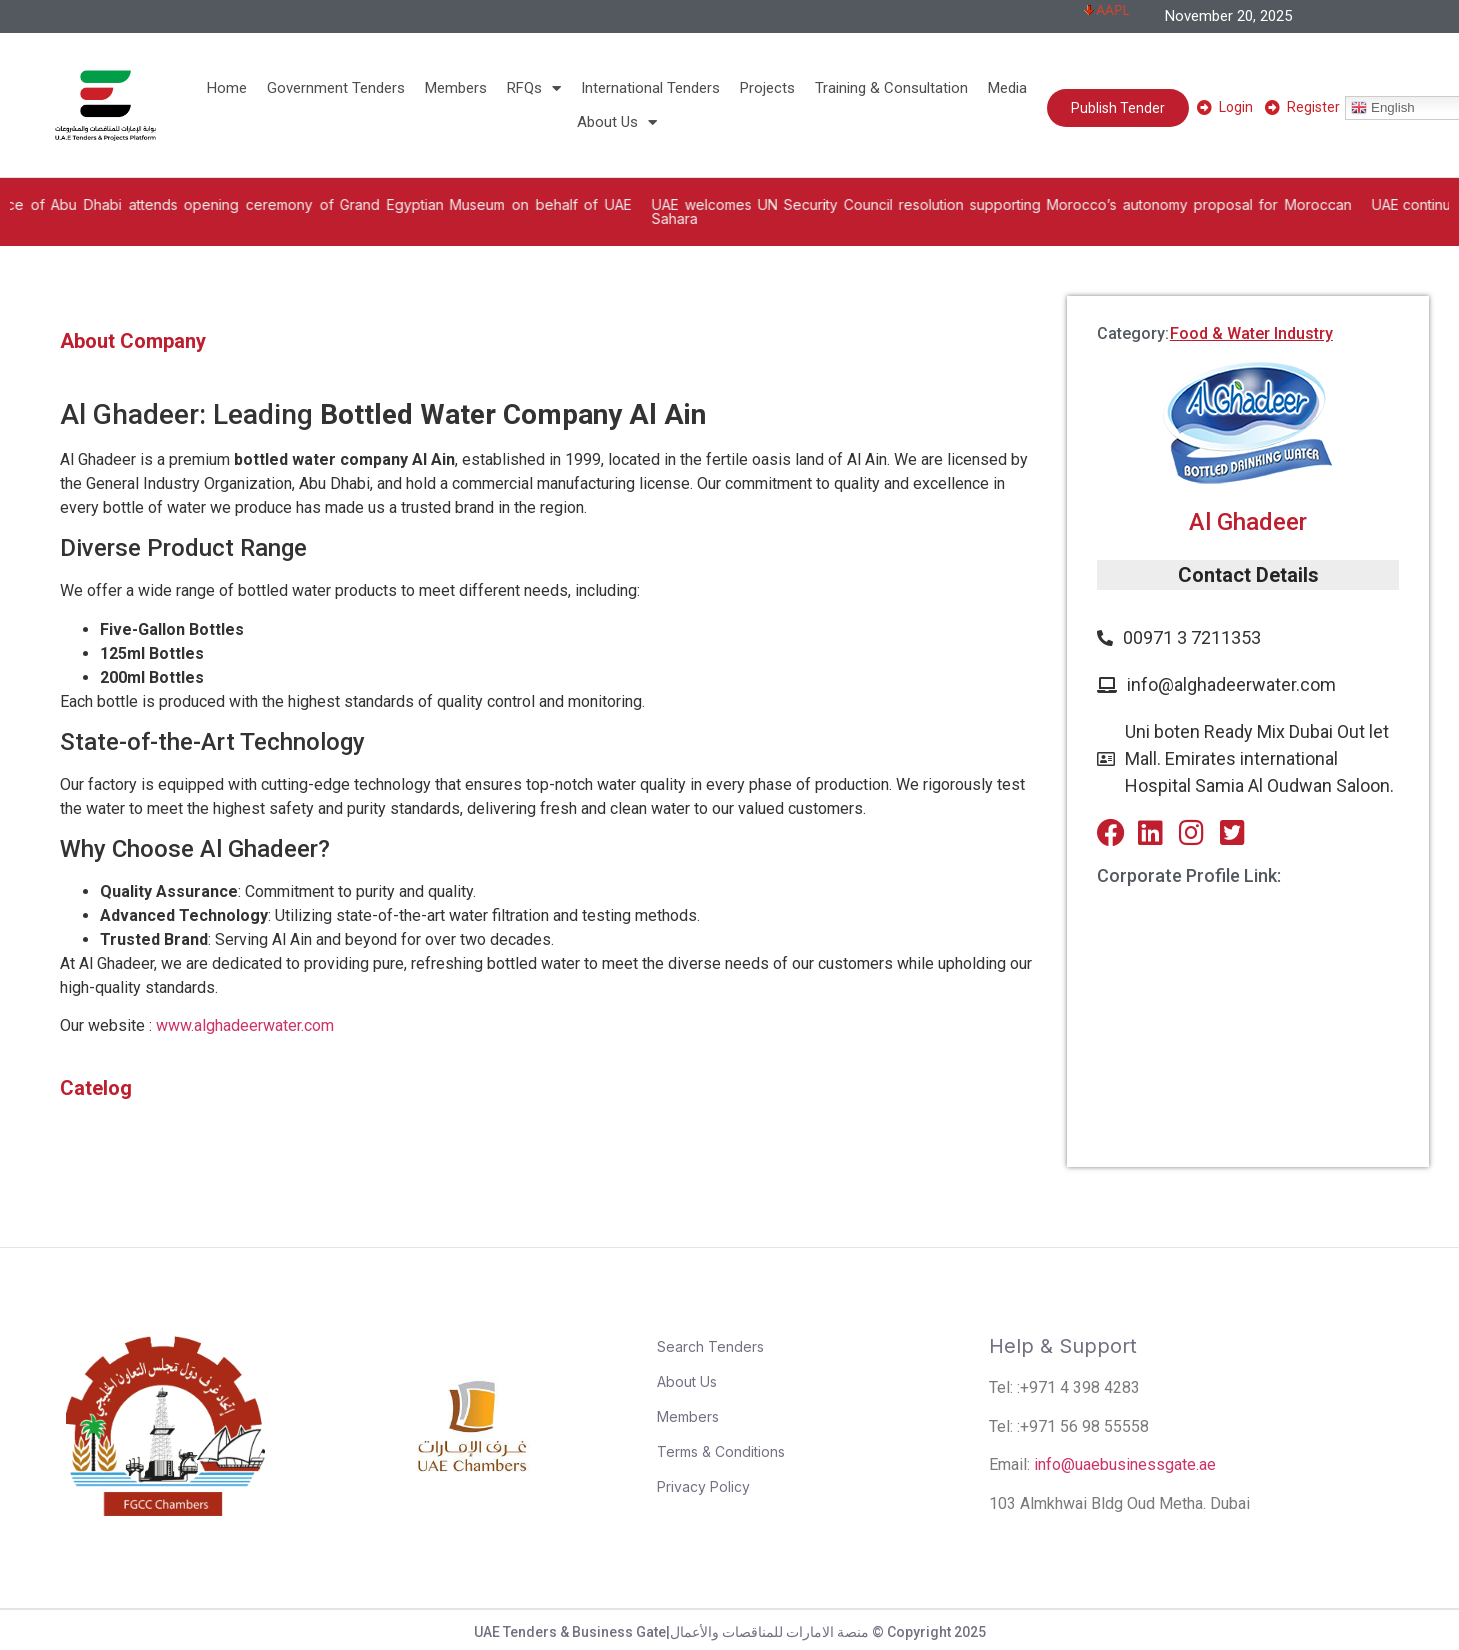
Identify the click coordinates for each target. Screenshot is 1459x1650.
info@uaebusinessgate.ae (1125, 1464)
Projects (767, 88)
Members (456, 88)
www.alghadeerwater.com (245, 1025)
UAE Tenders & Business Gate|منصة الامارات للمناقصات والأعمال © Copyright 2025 (730, 1632)
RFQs (534, 88)
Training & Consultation (891, 88)
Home (227, 88)
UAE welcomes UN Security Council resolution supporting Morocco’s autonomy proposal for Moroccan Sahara (1068, 211)
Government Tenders (336, 88)
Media (1007, 88)
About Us (617, 122)
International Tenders (650, 88)
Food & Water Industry (1251, 333)
